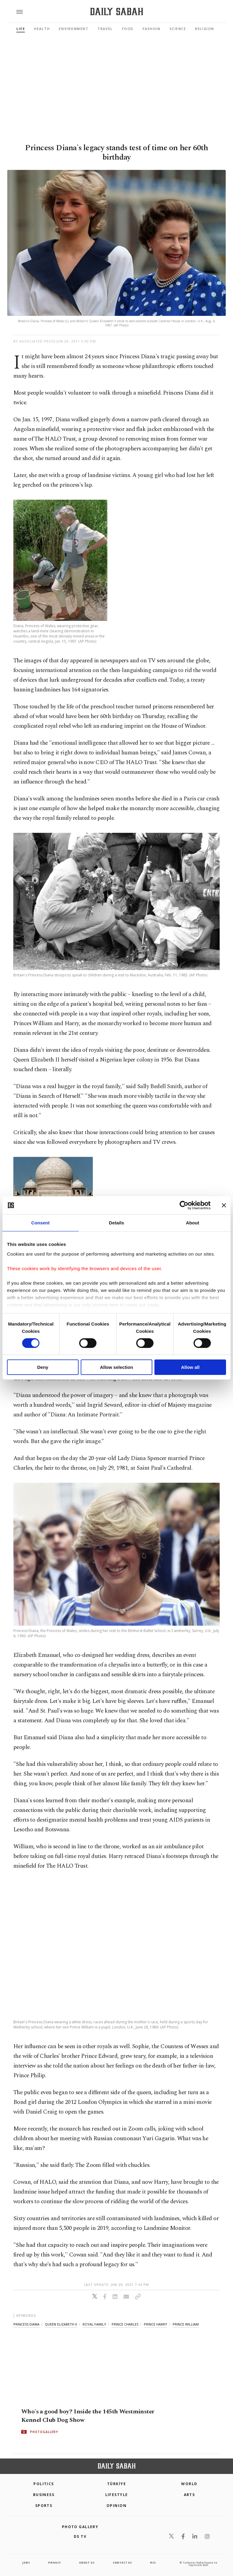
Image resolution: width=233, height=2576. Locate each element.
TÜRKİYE (116, 2483)
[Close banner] (224, 1205)
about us (86, 2562)
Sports (43, 2505)
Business (44, 2494)
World (189, 2483)
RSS (153, 2562)
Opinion (116, 2505)
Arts (189, 2494)
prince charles (125, 2324)
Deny (42, 1367)
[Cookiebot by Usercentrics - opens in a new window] (184, 1205)
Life (20, 28)
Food (127, 28)
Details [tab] (116, 1222)
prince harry (155, 2324)
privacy (54, 2562)
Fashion (151, 28)
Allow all (190, 1367)
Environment (73, 28)
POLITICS (43, 2483)
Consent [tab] (40, 1222)
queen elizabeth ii (61, 2324)
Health (42, 28)
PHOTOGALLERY (44, 2431)
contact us (122, 2562)
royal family (94, 2324)
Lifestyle (116, 2494)
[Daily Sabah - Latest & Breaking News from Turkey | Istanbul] (116, 11)
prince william (186, 2324)
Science (178, 28)
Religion (204, 28)
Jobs (26, 2562)
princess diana (26, 2324)
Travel (105, 28)
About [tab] (192, 1222)
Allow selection (116, 1367)
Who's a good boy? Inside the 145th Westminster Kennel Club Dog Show (87, 2415)
